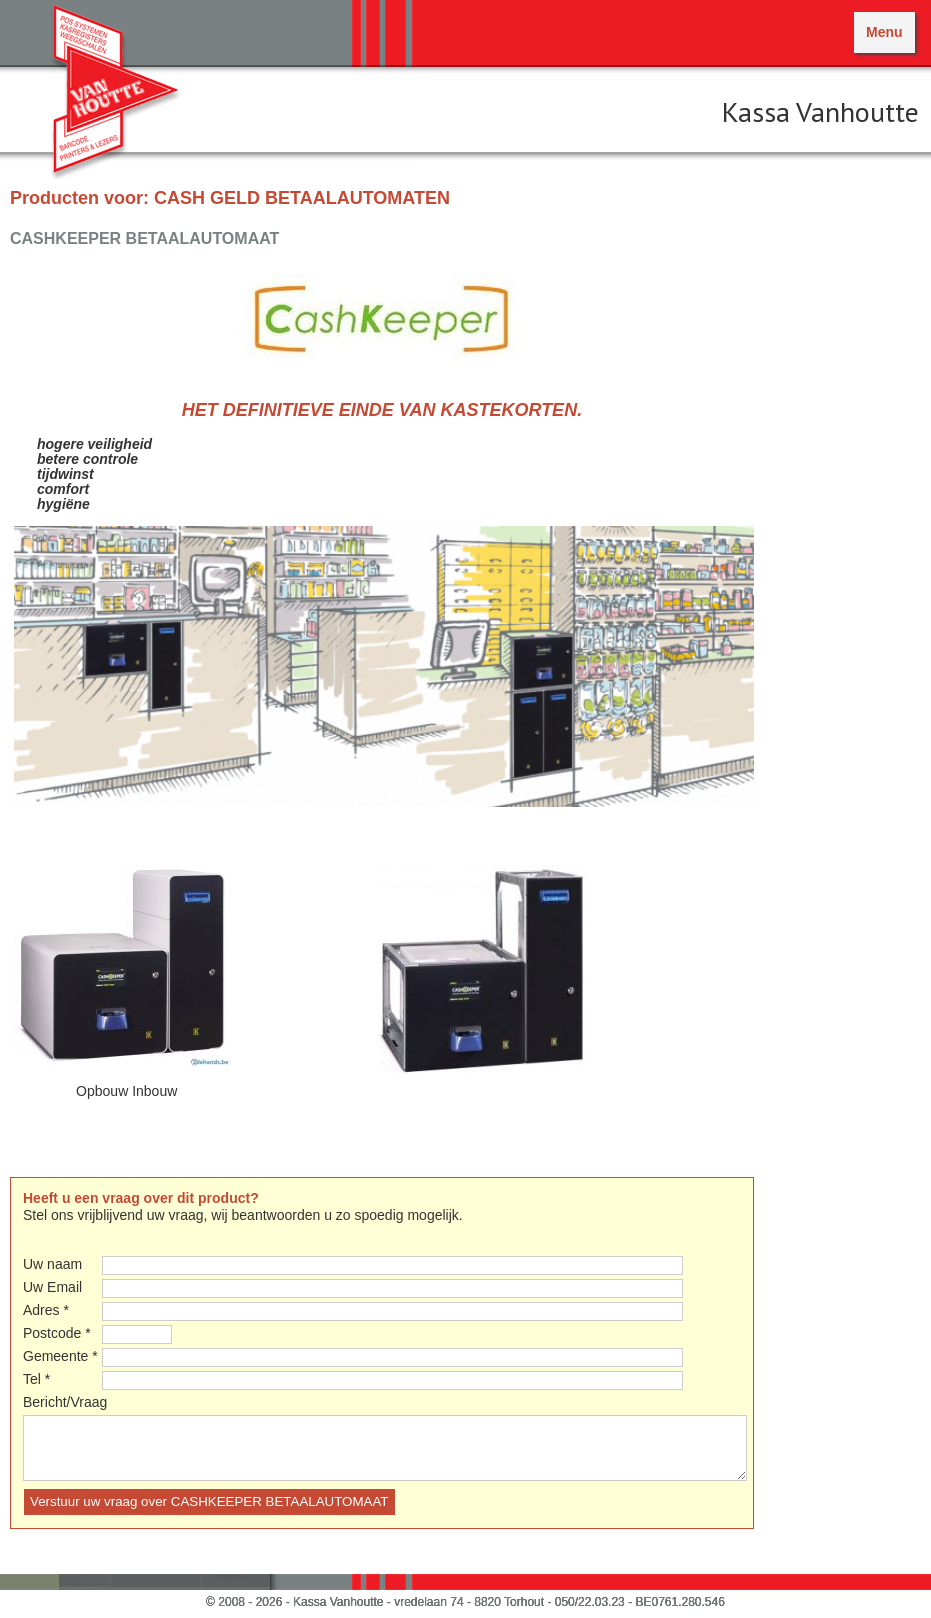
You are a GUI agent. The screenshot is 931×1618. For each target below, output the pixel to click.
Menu (884, 32)
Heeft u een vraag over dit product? (141, 1198)
